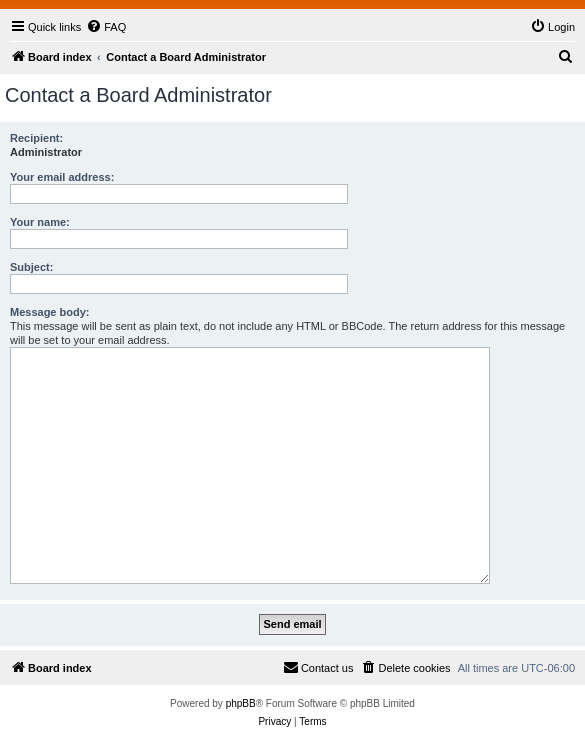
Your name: (40, 222)
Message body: (49, 312)
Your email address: (62, 177)
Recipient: (36, 138)
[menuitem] (106, 27)
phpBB (241, 703)
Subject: (31, 267)
